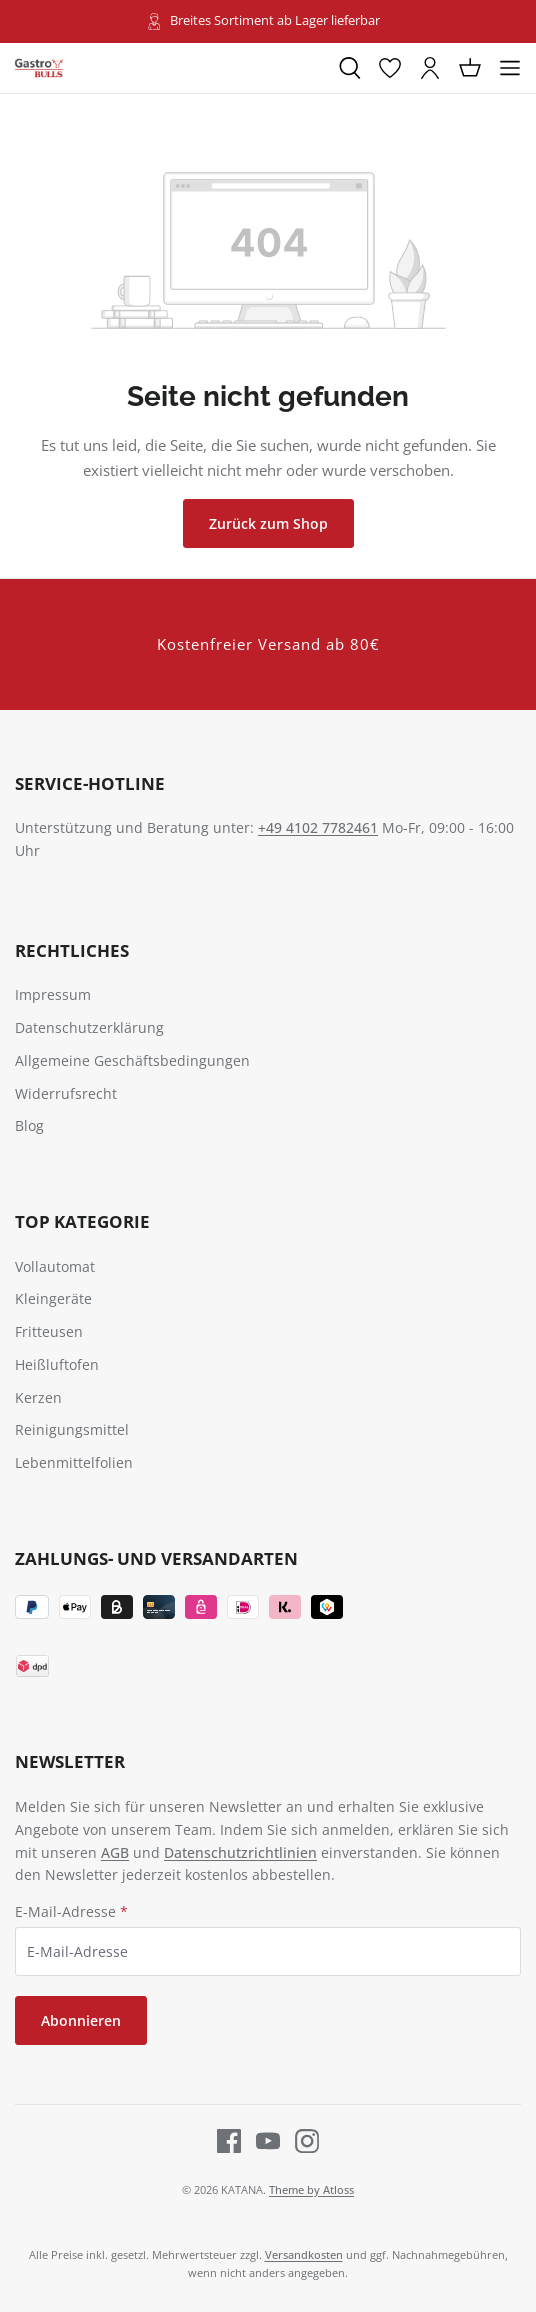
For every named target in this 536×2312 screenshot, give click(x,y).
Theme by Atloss (311, 2189)
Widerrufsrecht (66, 1093)
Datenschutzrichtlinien (240, 1852)
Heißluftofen (57, 1364)
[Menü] (510, 68)
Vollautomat (55, 1266)
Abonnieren (81, 2020)
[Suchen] (350, 68)
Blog (29, 1125)
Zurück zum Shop (268, 523)
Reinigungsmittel (72, 1429)
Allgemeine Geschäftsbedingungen (132, 1060)
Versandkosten (304, 2254)
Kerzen (38, 1397)
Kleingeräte (53, 1298)
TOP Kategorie (82, 1221)
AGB (115, 1852)
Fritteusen (49, 1331)
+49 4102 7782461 (318, 827)
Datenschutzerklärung (89, 1027)
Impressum (53, 994)
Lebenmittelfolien (74, 1462)
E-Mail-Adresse (71, 1911)
